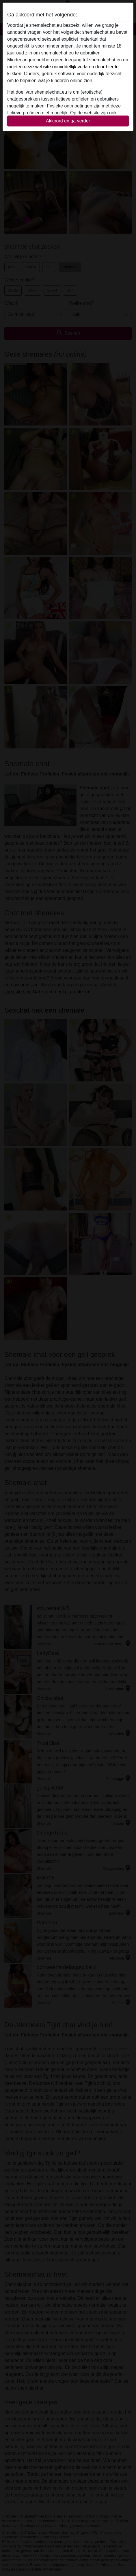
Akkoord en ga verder (68, 120)
